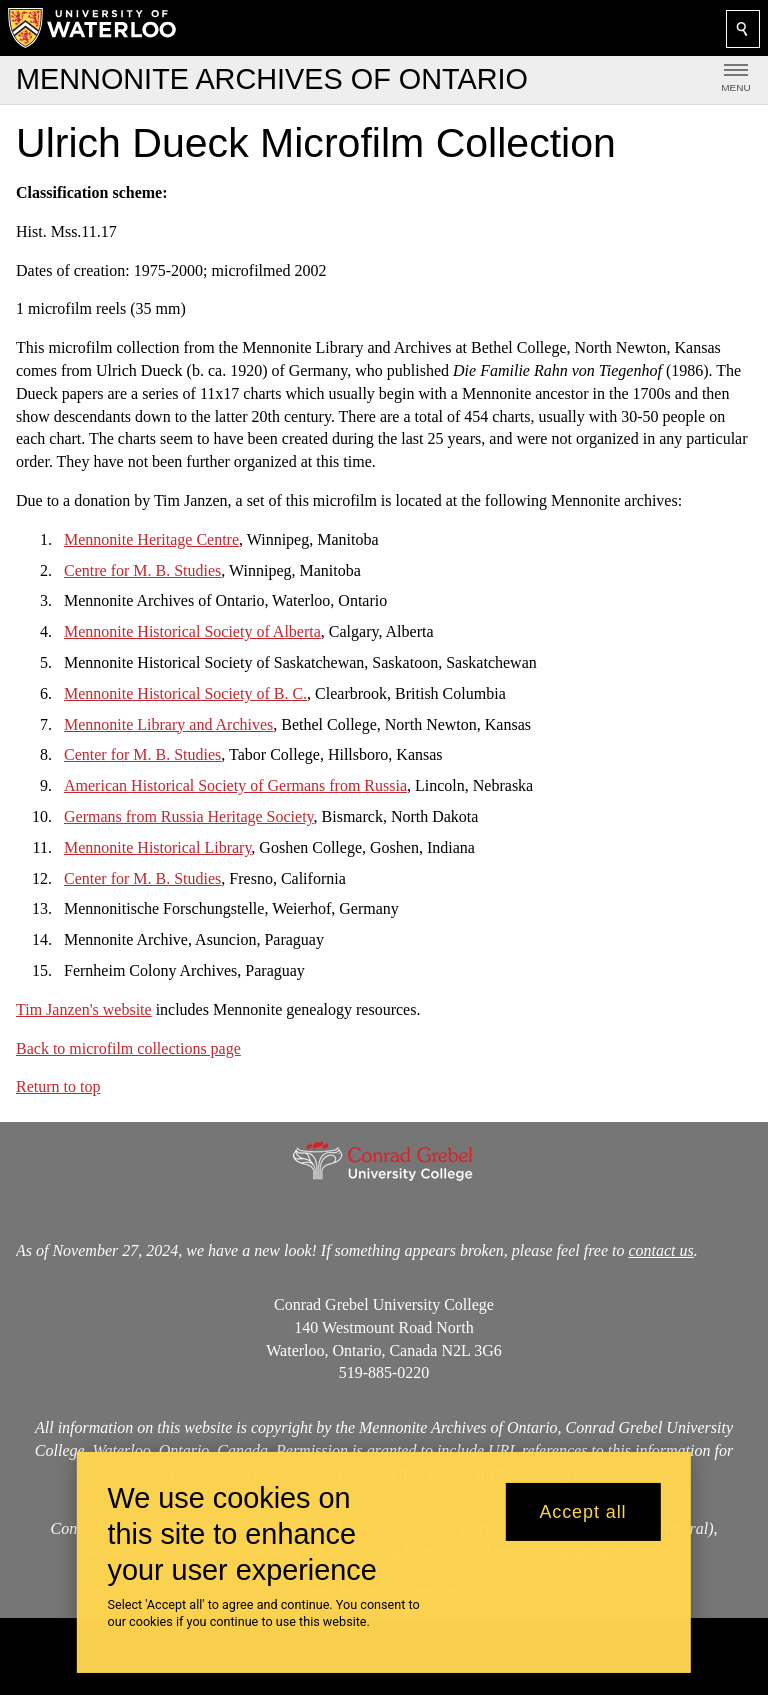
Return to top (58, 1086)
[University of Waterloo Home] (93, 28)
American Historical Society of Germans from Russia (235, 785)
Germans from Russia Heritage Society (189, 816)
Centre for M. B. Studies (142, 569)
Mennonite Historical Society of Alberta (192, 631)
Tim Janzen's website (84, 1009)
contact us (660, 1250)
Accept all (582, 1512)
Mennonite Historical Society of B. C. (185, 693)
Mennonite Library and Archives (168, 723)
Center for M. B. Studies (142, 754)
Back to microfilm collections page (128, 1047)
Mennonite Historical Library (157, 847)
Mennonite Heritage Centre (151, 539)
